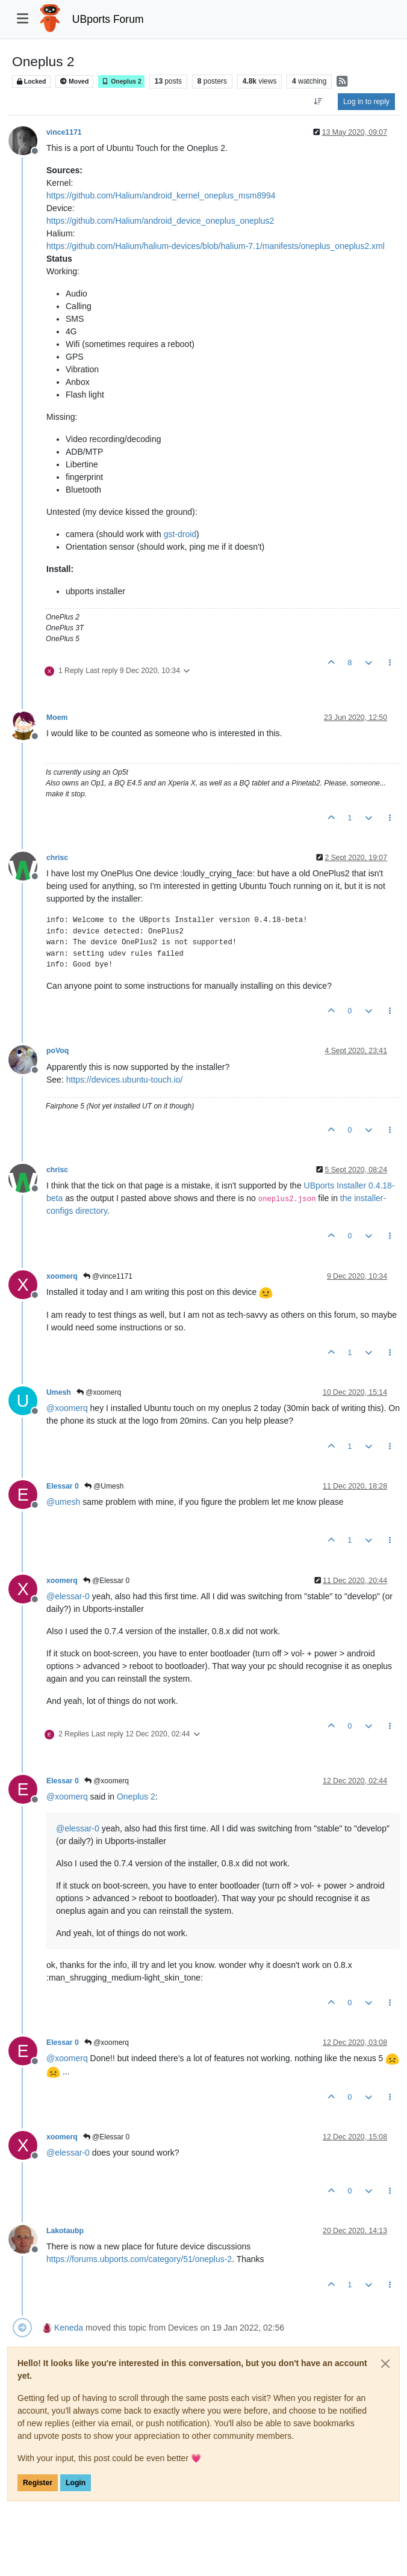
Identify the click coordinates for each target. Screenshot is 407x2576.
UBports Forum (108, 19)
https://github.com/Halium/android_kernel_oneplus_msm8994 (161, 195)
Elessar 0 (62, 1486)
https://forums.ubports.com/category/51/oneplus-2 (139, 2259)
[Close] (385, 2363)
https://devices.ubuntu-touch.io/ (124, 1079)
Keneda (68, 2327)
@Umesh (104, 1486)
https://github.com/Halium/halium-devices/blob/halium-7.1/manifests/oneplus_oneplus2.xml (215, 246)
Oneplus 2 (121, 81)
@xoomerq (98, 1392)
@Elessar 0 (106, 1580)
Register (37, 2483)
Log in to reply (366, 101)
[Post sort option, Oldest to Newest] (318, 101)
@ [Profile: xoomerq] (67, 1408)
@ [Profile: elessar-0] (68, 1596)
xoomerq (62, 1276)
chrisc (57, 857)
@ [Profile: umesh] (63, 1502)
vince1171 (64, 132)
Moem (56, 717)
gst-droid (180, 534)
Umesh (58, 1392)
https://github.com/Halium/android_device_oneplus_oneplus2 (160, 221)
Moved (74, 81)
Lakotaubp (65, 2231)
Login (75, 2483)
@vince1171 (107, 1276)
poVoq (57, 1051)
